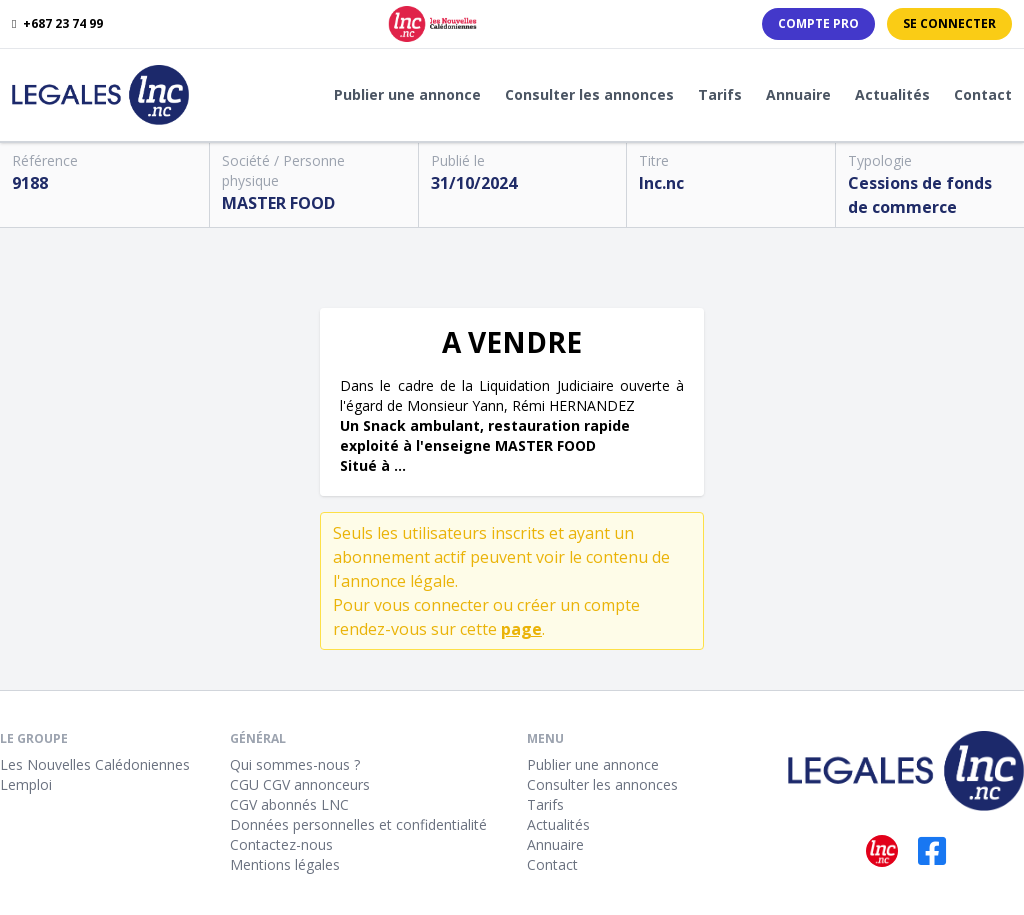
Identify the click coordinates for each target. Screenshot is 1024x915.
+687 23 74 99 (57, 24)
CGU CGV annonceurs (300, 784)
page (521, 629)
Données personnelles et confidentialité (358, 824)
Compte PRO (818, 23)
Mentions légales (285, 864)
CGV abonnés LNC (289, 804)
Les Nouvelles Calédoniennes (95, 764)
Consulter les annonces (589, 94)
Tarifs (720, 94)
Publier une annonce (407, 94)
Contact (983, 94)
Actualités (892, 94)
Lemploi (26, 784)
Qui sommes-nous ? (295, 764)
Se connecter (949, 23)
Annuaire (798, 94)
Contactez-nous (281, 844)
